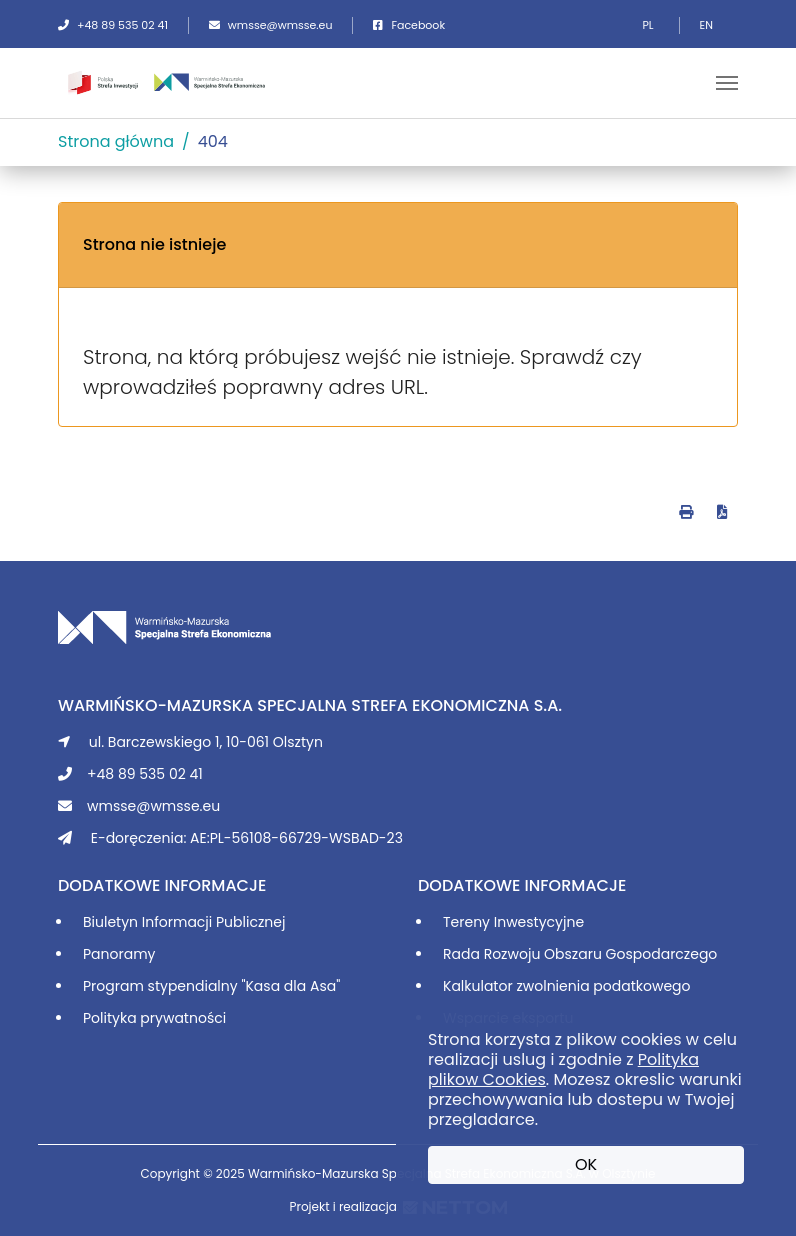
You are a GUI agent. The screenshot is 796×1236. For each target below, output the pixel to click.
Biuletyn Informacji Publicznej (184, 922)
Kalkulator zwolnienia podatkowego (567, 986)
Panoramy (119, 954)
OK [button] (586, 1164)
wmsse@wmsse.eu (271, 25)
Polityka (111, 1018)
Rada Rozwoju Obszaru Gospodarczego (580, 954)
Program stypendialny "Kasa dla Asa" (211, 986)
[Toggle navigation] (727, 83)
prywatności (183, 1018)
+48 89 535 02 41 (113, 25)
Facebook (409, 25)
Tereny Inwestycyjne (513, 922)
